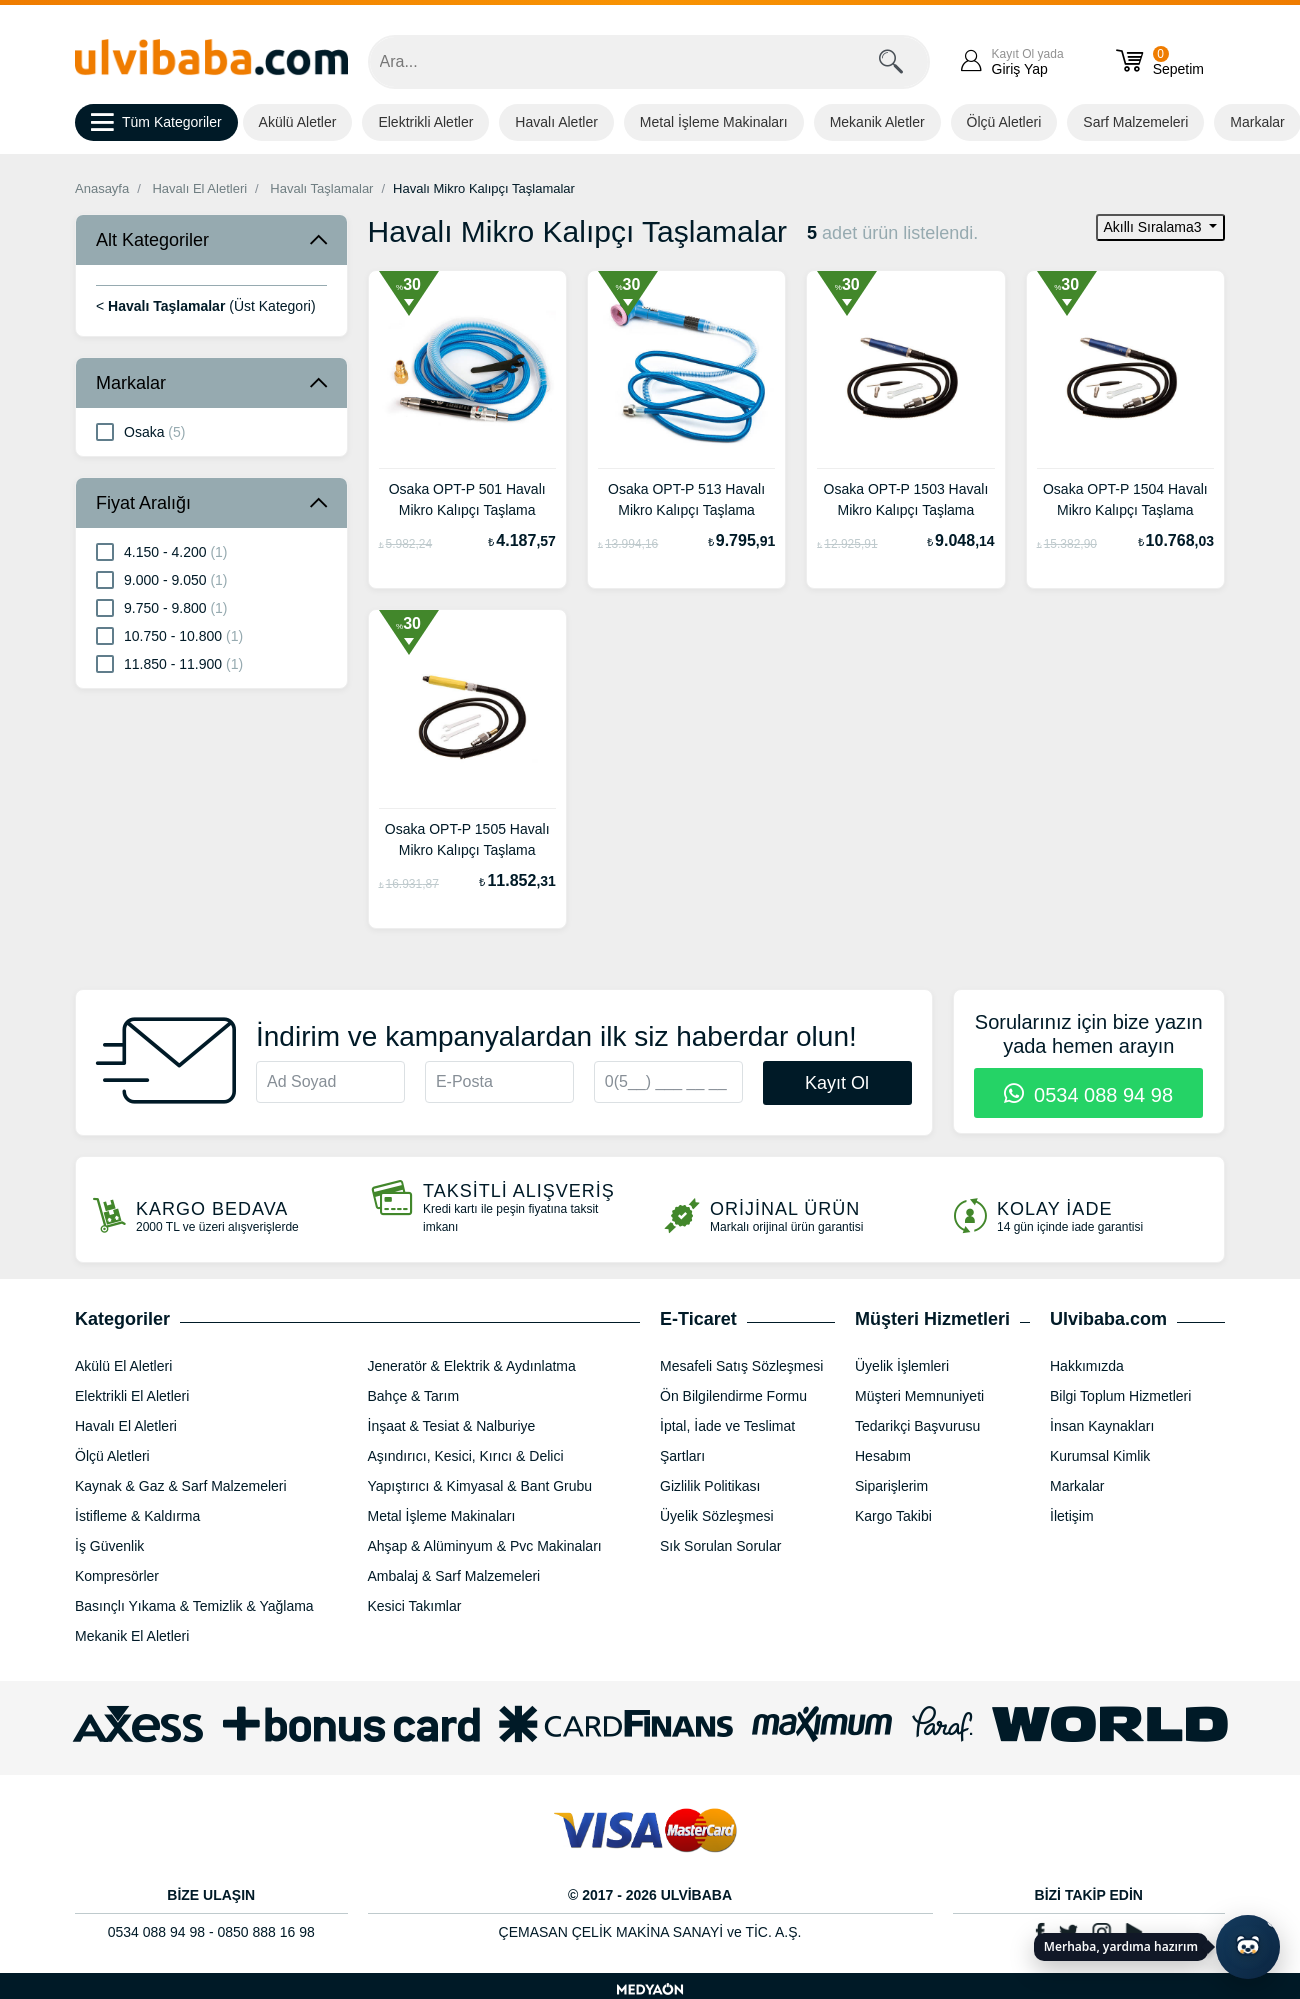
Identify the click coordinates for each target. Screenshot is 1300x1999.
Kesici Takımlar (415, 1606)
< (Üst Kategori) (206, 306)
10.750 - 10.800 (169, 635)
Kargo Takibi (893, 1516)
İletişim (1072, 1516)
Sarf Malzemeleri (1135, 122)
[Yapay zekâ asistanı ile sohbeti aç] (1248, 1947)
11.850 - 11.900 (169, 663)
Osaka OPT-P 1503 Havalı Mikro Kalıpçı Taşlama (906, 499)
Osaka (140, 431)
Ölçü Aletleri (1004, 122)
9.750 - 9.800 (162, 607)
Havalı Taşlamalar (321, 188)
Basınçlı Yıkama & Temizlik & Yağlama (194, 1606)
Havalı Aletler (556, 122)
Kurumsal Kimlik (1100, 1456)
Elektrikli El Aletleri (132, 1396)
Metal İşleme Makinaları (714, 122)
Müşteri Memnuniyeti (919, 1396)
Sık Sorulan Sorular (720, 1546)
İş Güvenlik (109, 1546)
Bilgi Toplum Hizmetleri (1120, 1396)
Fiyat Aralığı (143, 503)
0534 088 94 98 (1088, 1095)
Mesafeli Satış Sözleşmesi (741, 1366)
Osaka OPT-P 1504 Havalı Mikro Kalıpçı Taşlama (1125, 499)
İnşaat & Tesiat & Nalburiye (452, 1426)
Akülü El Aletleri (123, 1366)
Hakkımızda (1087, 1366)
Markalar (131, 383)
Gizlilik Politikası (710, 1486)
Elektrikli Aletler (425, 122)
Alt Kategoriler (152, 240)
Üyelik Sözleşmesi (717, 1516)
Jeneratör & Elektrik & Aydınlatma (472, 1366)
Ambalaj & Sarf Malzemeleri (454, 1576)
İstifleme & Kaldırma (137, 1516)
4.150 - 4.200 (162, 551)
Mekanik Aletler (877, 122)
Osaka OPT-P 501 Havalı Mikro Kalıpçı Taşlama (467, 499)
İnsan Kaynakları (1102, 1426)
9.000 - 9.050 (162, 579)
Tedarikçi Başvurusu (917, 1426)
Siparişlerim (891, 1486)
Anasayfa (102, 188)
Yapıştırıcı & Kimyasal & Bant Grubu (480, 1486)
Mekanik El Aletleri (132, 1636)
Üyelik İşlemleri (902, 1366)
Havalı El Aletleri (199, 188)
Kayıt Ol (837, 1083)
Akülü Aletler (298, 122)
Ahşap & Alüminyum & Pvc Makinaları (485, 1546)
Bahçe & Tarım (414, 1396)
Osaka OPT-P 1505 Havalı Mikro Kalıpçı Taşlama (467, 839)
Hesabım (883, 1456)
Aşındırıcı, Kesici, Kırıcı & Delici (466, 1456)
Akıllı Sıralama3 (1155, 227)
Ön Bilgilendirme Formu (733, 1396)
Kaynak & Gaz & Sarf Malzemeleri (181, 1486)
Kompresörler (117, 1576)
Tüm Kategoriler (156, 123)
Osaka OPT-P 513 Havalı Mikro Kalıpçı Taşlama (686, 499)
